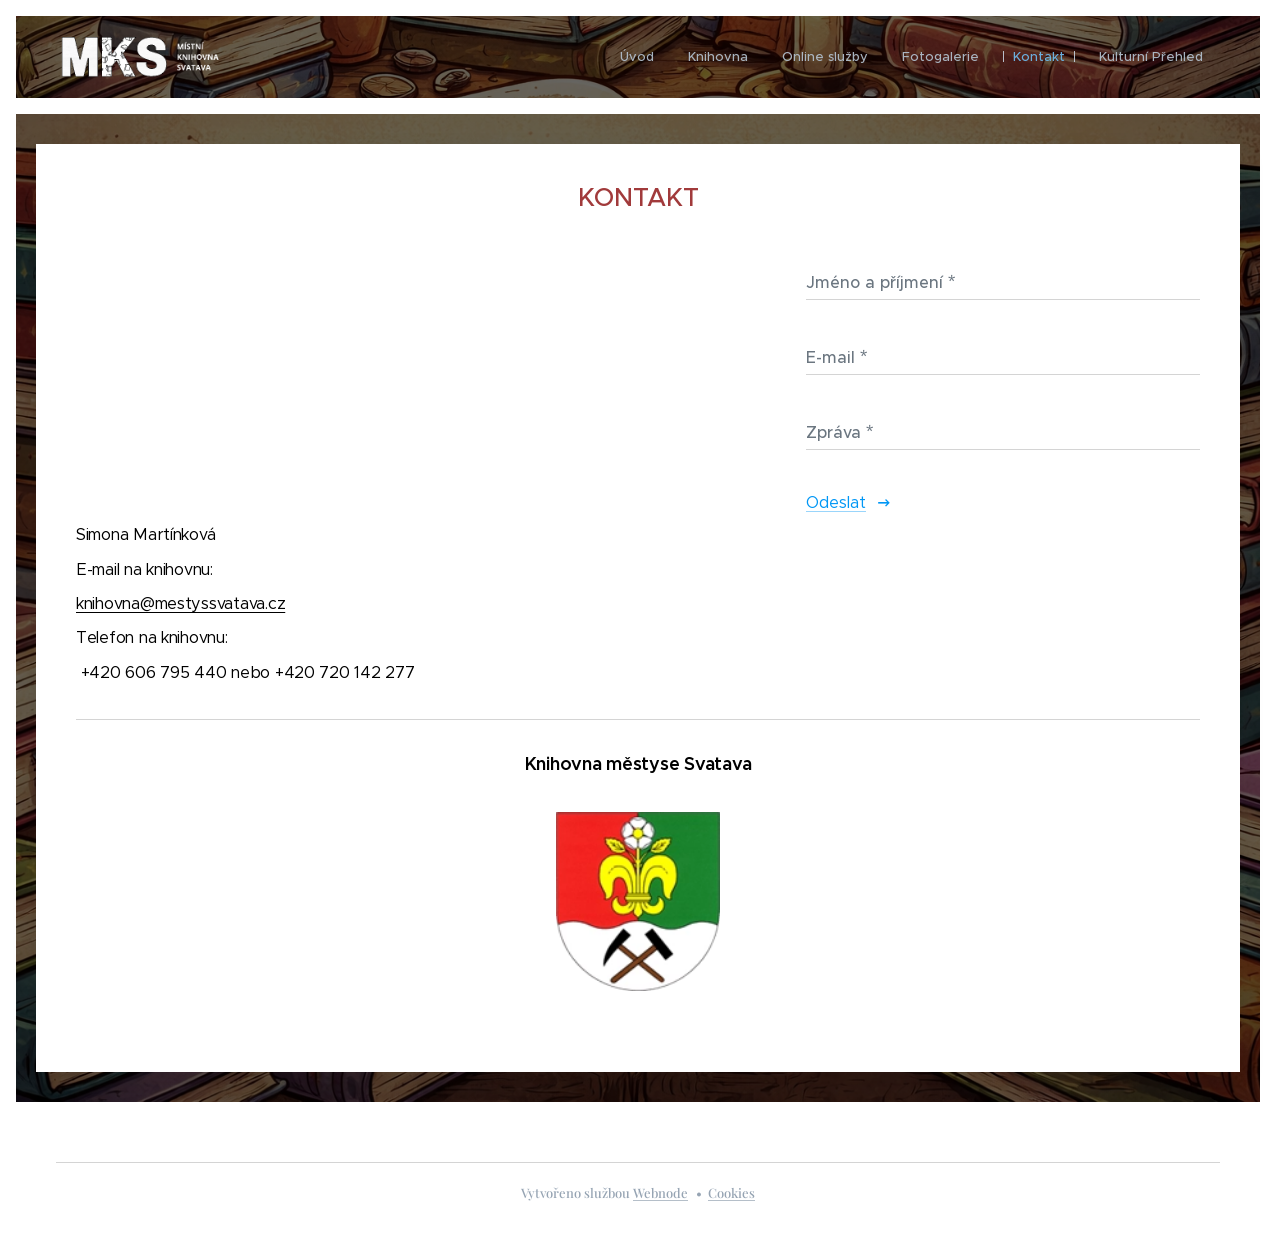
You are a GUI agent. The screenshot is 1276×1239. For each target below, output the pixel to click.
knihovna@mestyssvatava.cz (180, 603)
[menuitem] (637, 57)
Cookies (731, 1192)
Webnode (660, 1192)
